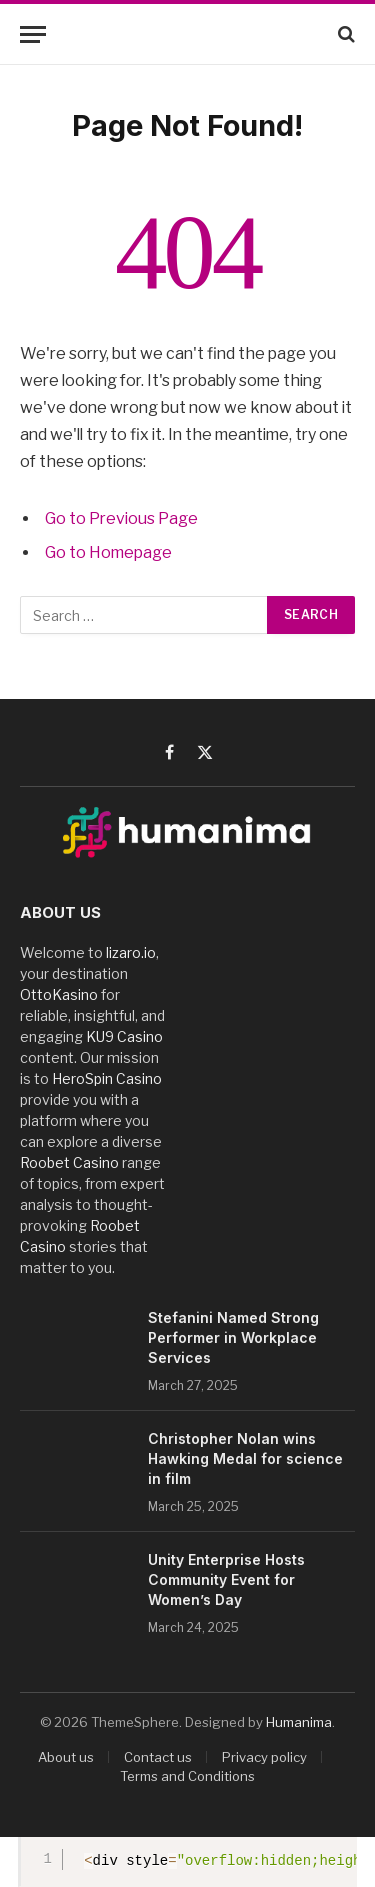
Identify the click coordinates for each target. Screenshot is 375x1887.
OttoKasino (59, 994)
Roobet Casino (69, 1162)
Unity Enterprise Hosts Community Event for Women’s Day (226, 1579)
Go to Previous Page (121, 518)
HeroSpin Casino (107, 1078)
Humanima (299, 1722)
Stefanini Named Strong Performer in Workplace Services (233, 1337)
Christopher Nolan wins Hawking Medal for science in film (245, 1458)
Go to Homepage (108, 552)
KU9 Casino (124, 1036)
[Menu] (33, 34)
